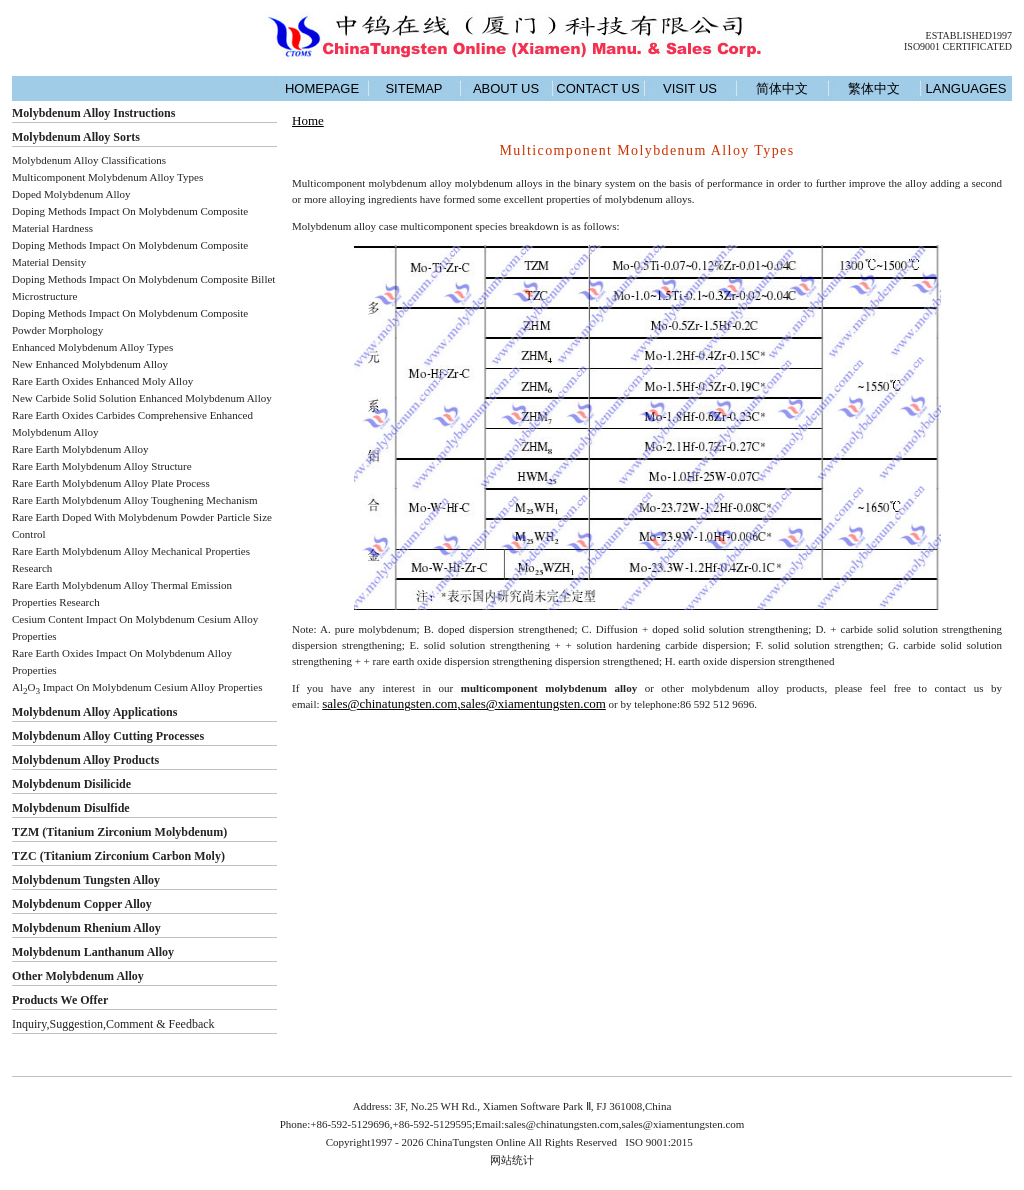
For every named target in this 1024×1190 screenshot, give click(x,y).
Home (308, 120)
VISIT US (690, 88)
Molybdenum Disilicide (71, 784)
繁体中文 (874, 88)
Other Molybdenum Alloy (78, 976)
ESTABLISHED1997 (969, 35)
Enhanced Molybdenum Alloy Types (92, 347)
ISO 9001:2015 (660, 1142)
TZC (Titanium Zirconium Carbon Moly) (118, 856)
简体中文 (782, 88)
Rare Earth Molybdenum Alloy (80, 449)
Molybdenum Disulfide (71, 808)
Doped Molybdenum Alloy (71, 194)
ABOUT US (506, 88)
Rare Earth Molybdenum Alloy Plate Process (111, 483)
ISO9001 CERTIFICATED (958, 46)
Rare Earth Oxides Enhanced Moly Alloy (102, 381)
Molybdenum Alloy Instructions (93, 113)
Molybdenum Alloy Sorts (76, 137)
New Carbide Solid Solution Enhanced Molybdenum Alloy (142, 398)
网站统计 (512, 1160)
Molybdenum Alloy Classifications (89, 160)
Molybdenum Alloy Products (85, 760)
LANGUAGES (966, 88)
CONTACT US (597, 88)
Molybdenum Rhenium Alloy (86, 928)
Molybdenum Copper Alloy (82, 904)
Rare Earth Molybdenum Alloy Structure (102, 466)
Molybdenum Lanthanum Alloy (93, 952)
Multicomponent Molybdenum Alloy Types (107, 177)
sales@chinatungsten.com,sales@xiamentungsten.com (464, 703)
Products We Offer (60, 1000)
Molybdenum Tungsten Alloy (86, 880)
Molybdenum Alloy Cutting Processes (108, 736)
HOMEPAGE (322, 88)
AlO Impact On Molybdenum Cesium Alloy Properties (137, 687)
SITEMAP (413, 88)
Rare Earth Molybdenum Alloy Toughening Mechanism (135, 500)
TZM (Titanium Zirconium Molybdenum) (119, 832)
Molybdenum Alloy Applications (94, 712)
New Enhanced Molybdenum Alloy (90, 364)
